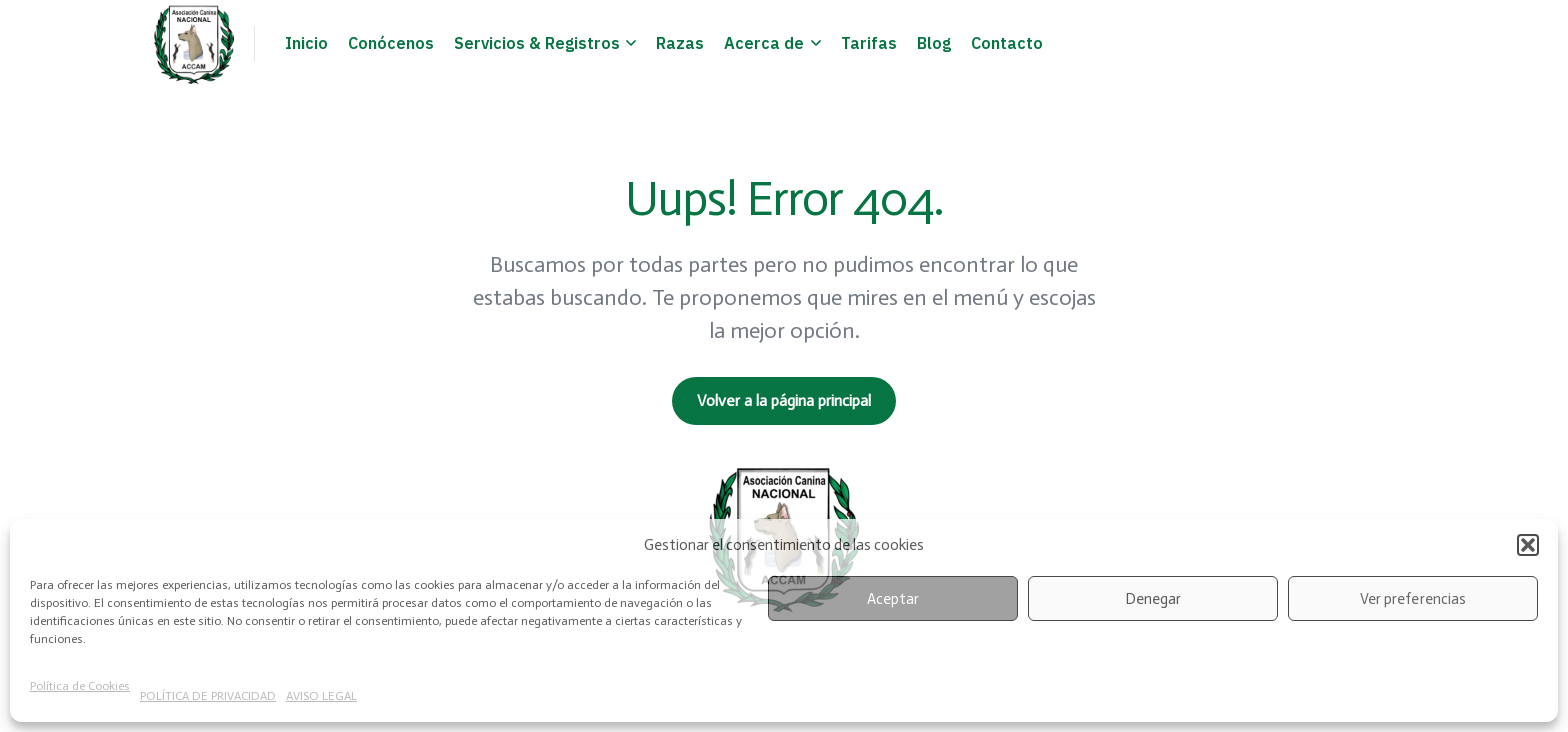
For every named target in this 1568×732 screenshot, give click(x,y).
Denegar (1153, 599)
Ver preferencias (1412, 599)
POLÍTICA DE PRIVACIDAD (208, 696)
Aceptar (893, 599)
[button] (1528, 545)
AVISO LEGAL (321, 696)
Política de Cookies (80, 686)
